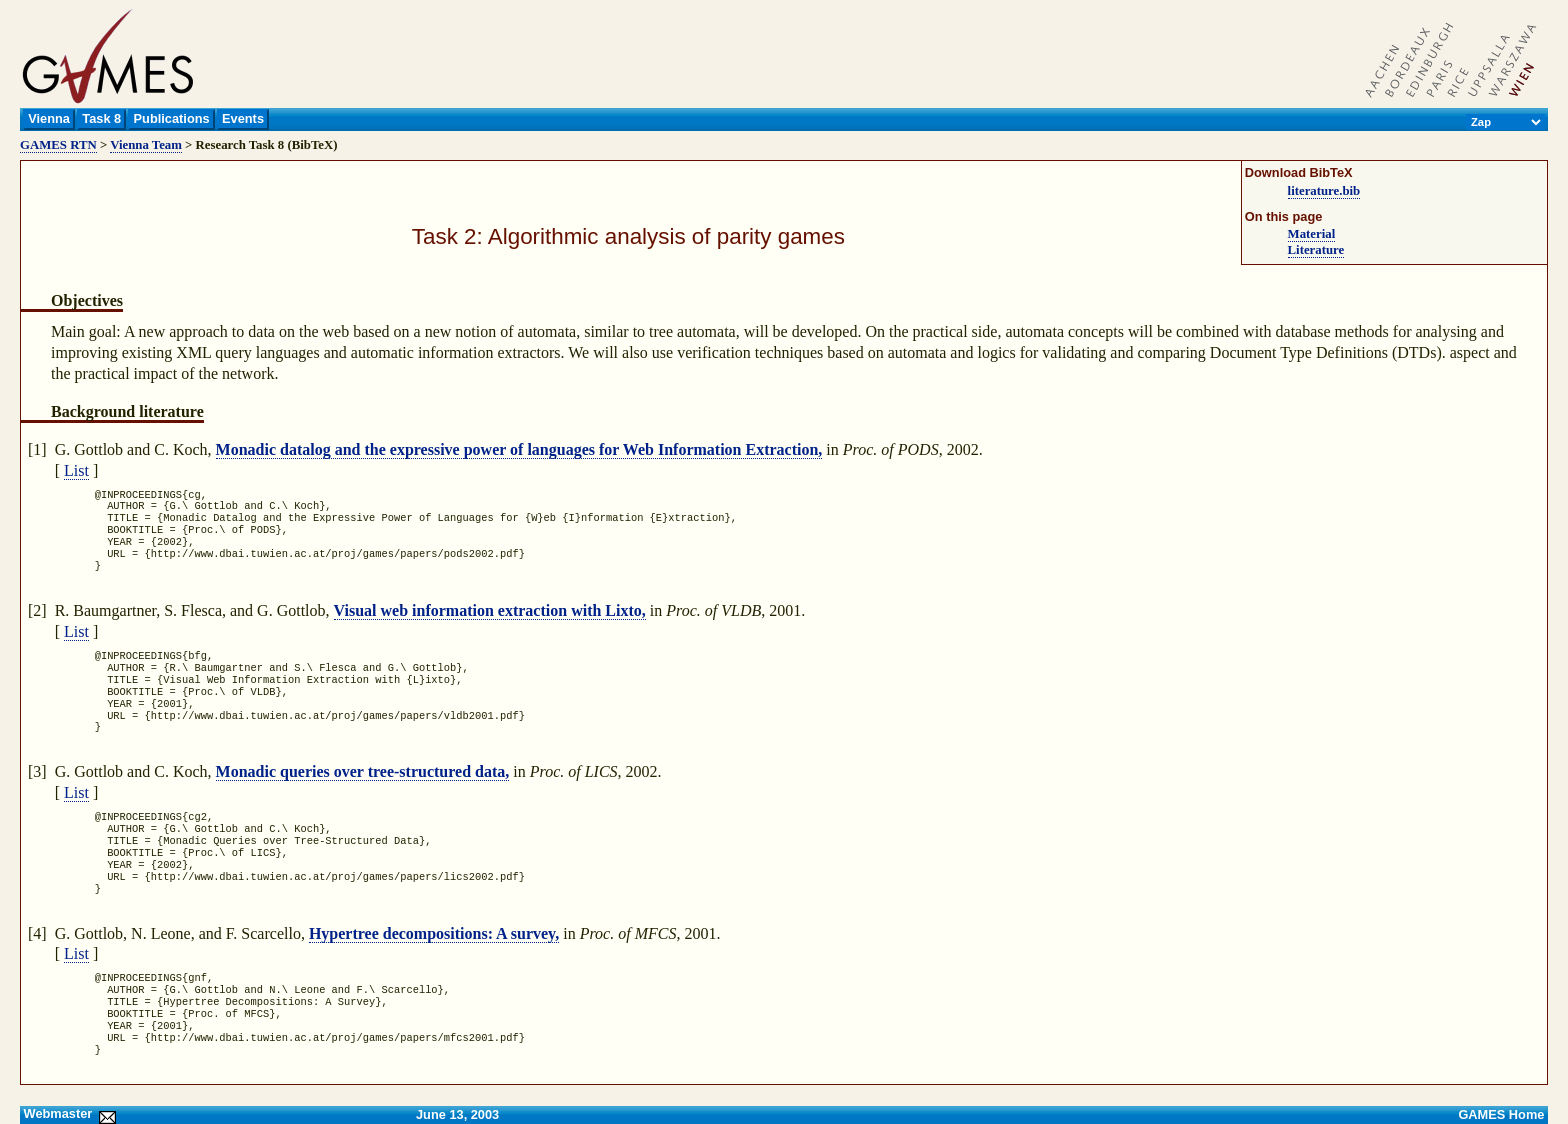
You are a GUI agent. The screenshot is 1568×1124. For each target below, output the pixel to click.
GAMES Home (1501, 1114)
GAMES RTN (58, 145)
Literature (1316, 250)
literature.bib (1324, 191)
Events (243, 118)
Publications (172, 118)
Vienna (49, 118)
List (76, 470)
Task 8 (101, 118)
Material (1312, 234)
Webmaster (68, 1113)
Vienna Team (146, 145)
